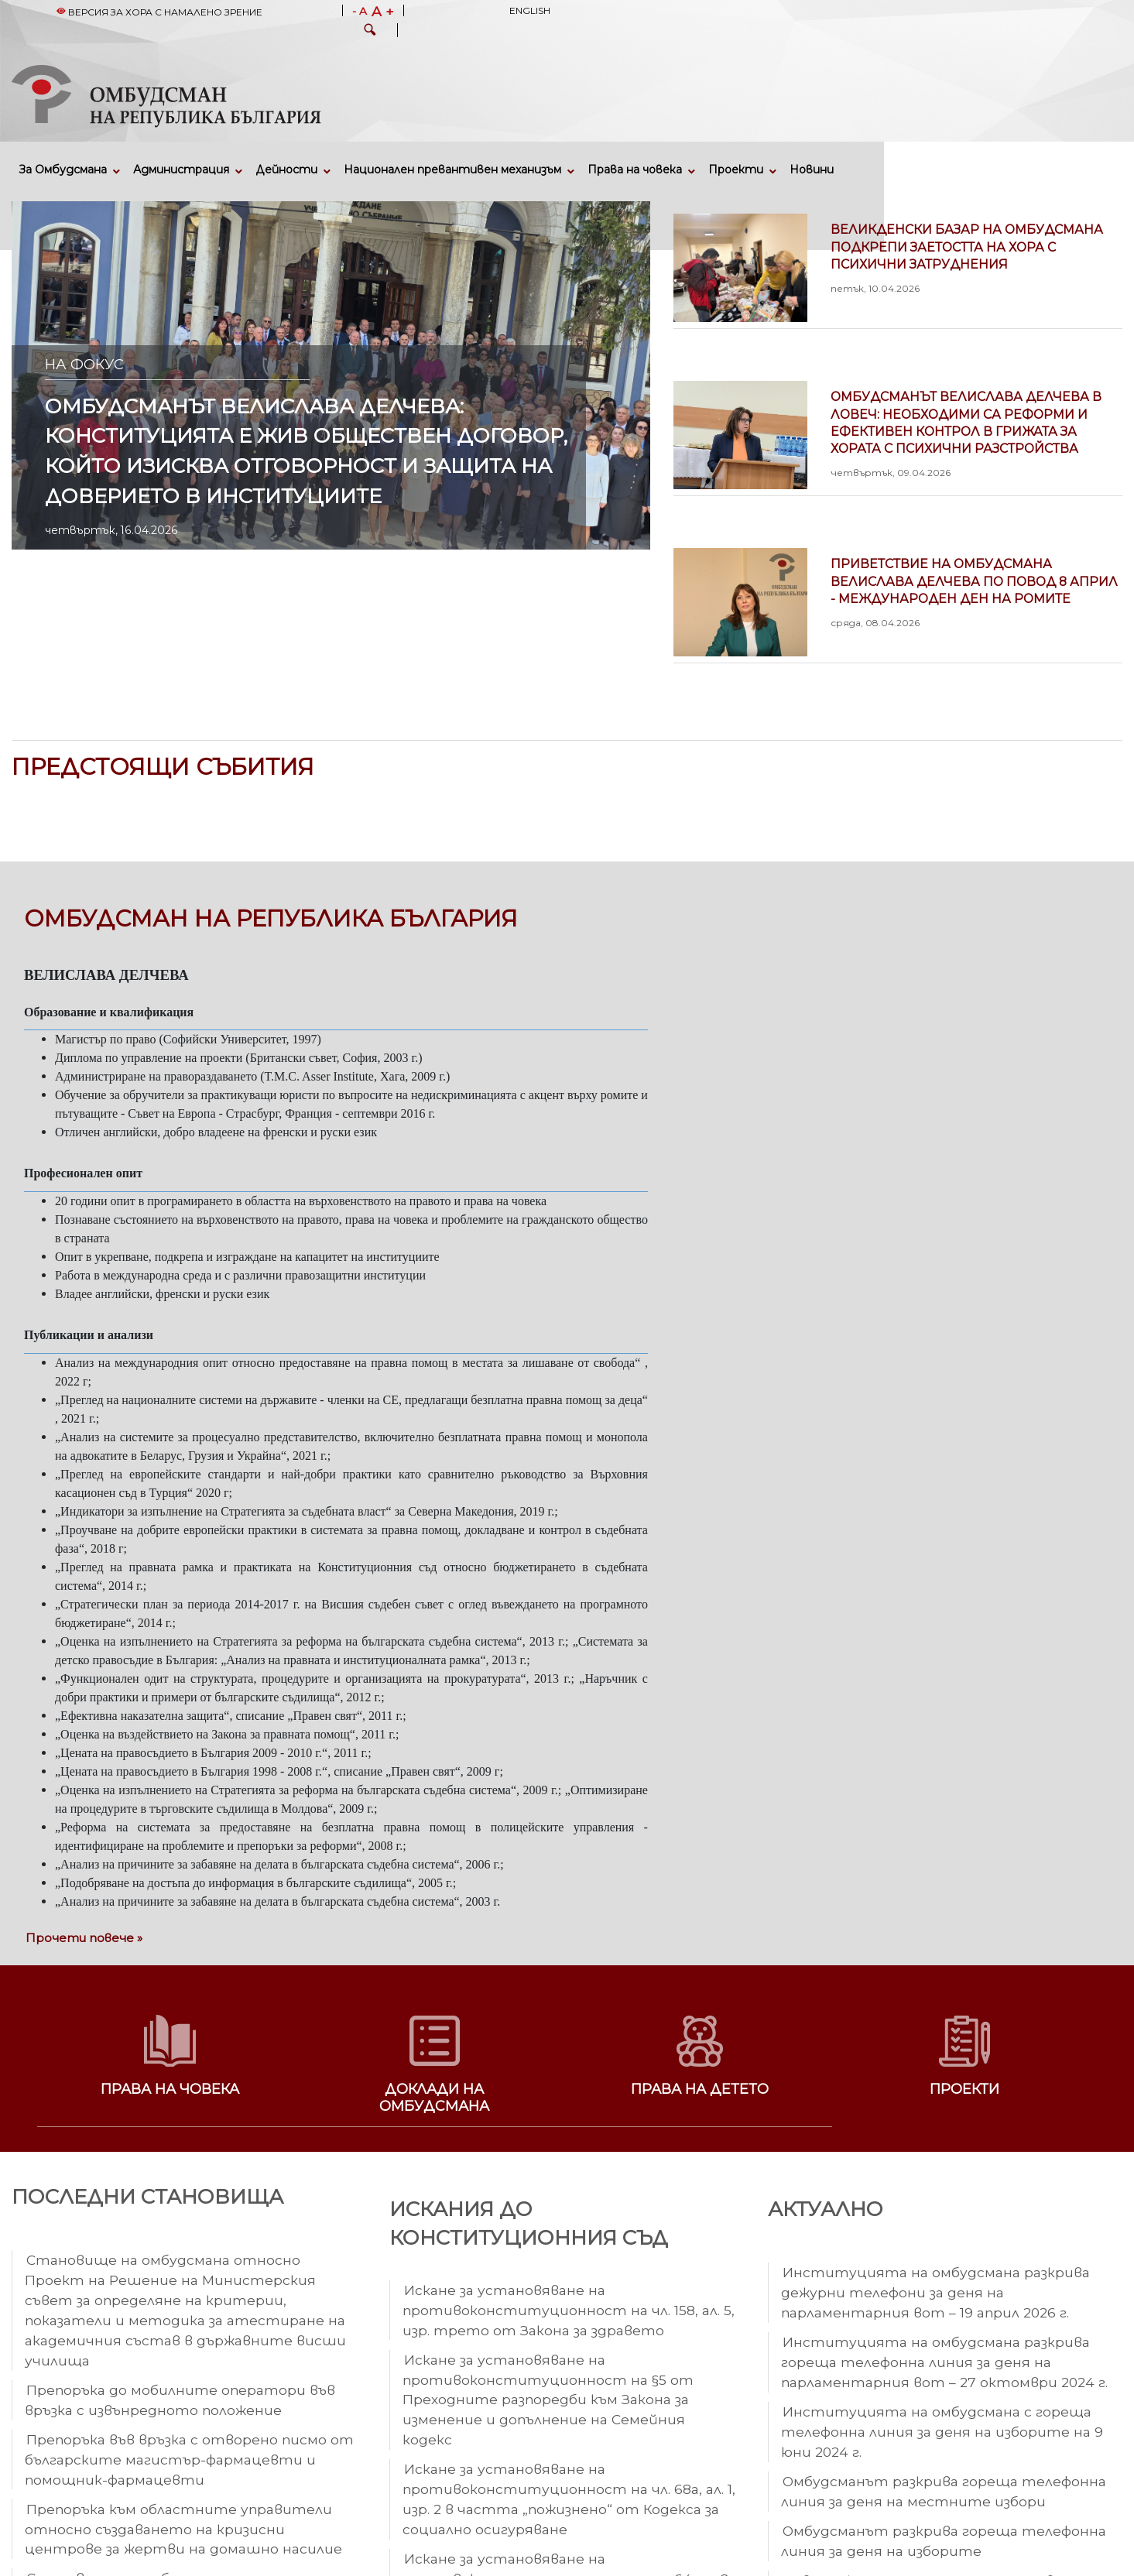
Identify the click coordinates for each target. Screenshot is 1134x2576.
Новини (812, 169)
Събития (881, 169)
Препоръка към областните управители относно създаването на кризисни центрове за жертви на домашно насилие (183, 2529)
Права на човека (635, 169)
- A (359, 11)
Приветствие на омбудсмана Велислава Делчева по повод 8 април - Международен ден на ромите (976, 593)
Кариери (952, 169)
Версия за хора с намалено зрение (159, 12)
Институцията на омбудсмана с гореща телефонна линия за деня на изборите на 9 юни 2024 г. (942, 2431)
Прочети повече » (84, 1937)
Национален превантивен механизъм (452, 169)
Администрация (181, 169)
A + (383, 11)
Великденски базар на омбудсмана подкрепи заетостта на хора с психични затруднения (976, 258)
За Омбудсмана (63, 169)
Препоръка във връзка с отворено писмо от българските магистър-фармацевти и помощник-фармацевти (189, 2459)
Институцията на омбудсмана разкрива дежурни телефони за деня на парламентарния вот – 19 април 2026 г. (935, 2292)
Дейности (286, 169)
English (529, 10)
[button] (370, 31)
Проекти (735, 169)
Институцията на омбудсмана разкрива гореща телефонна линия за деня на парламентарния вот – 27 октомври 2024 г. (944, 2362)
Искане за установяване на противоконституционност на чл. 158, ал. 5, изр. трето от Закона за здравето (569, 2310)
